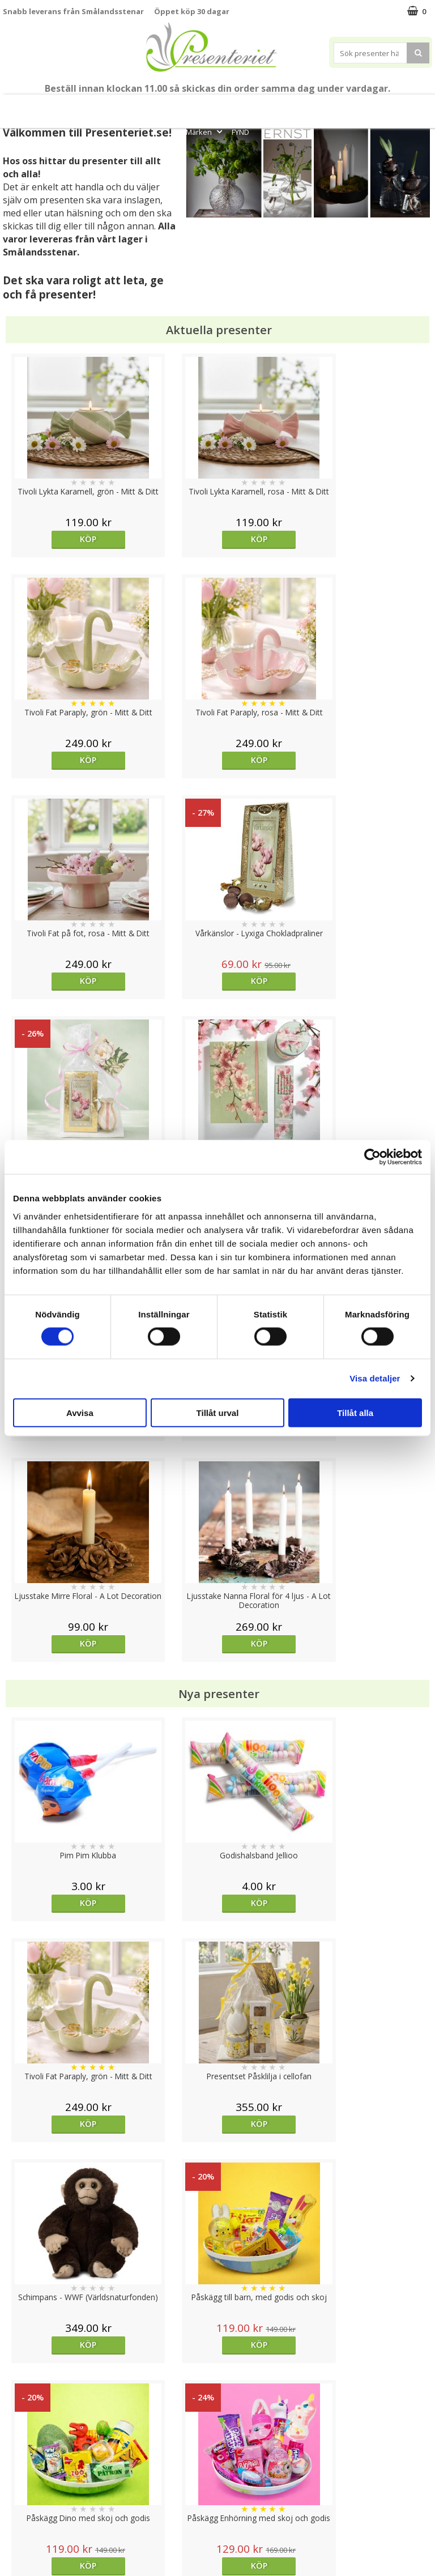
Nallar (13, 2525)
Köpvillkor (21, 2474)
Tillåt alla (355, 1412)
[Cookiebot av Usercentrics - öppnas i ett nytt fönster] (372, 1157)
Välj (271, 1941)
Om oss (17, 2491)
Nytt (12, 106)
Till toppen (217, 2401)
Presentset (205, 106)
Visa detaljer (374, 1378)
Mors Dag (48, 106)
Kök (346, 106)
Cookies (17, 2439)
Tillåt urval (218, 1412)
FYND (240, 132)
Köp (56, 539)
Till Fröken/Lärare (108, 106)
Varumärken (25, 2456)
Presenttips (264, 106)
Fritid (380, 106)
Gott (416, 106)
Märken (205, 132)
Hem (311, 106)
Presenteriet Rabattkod (47, 2508)
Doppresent (25, 2542)
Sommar (159, 106)
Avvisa (79, 1412)
